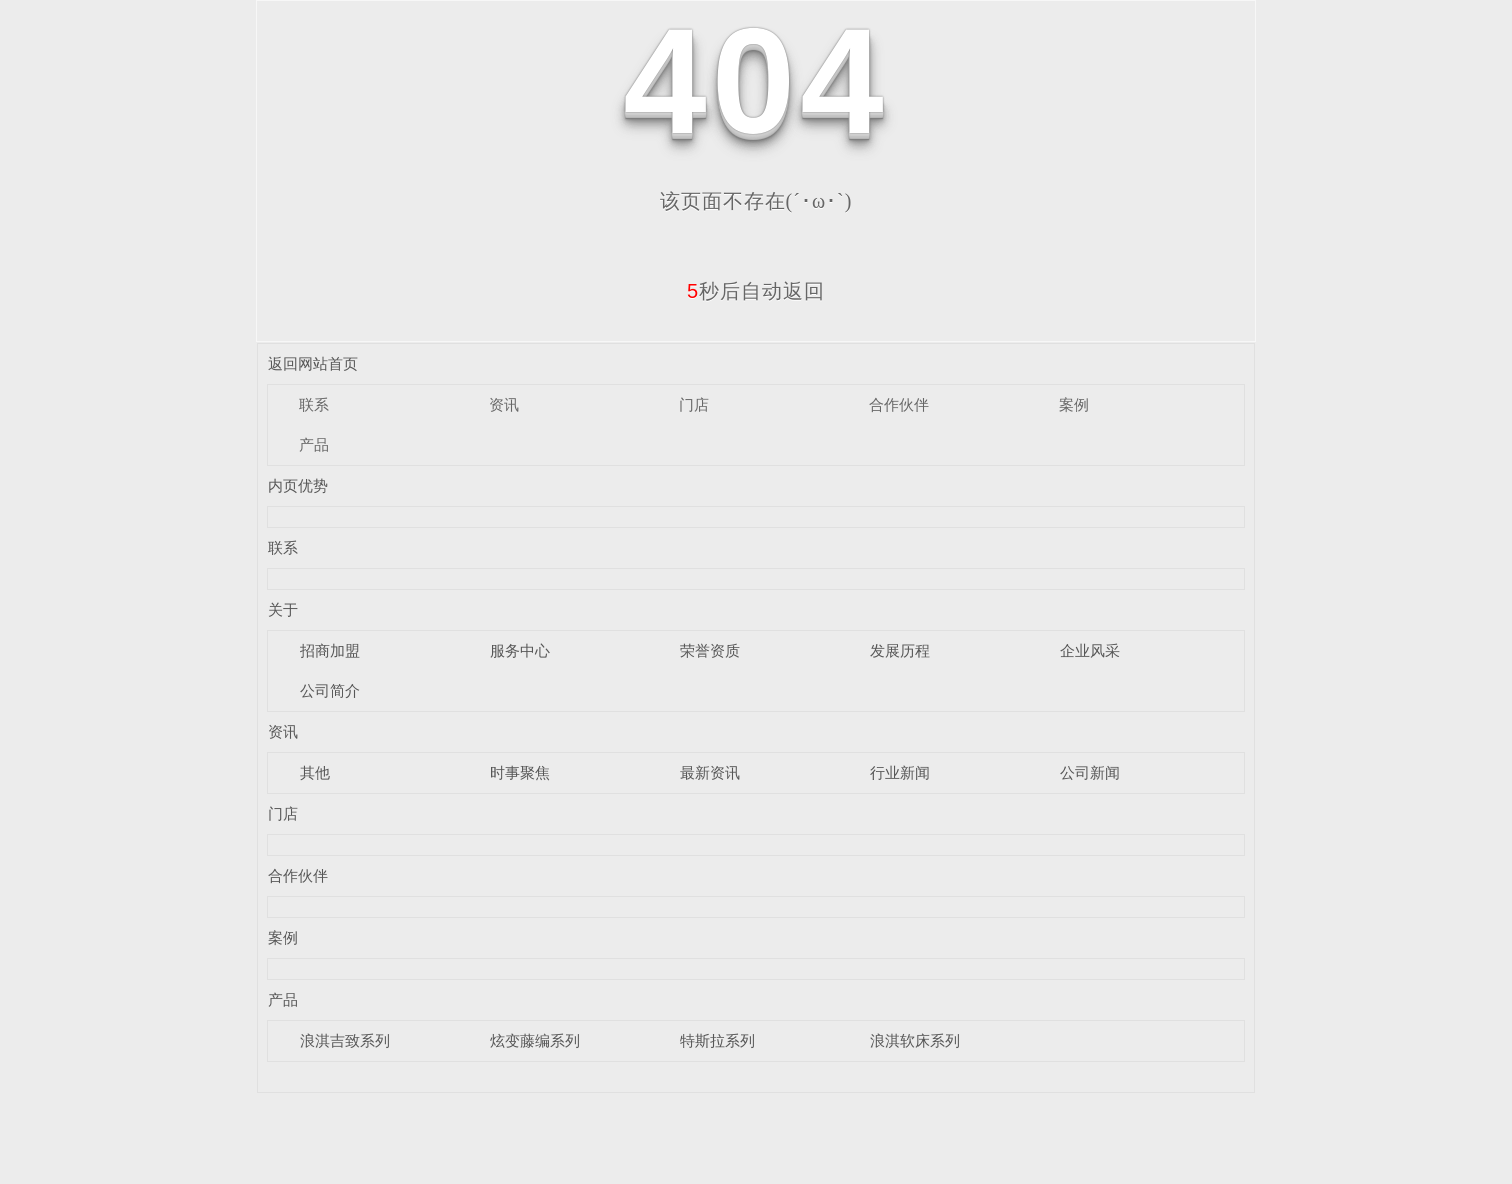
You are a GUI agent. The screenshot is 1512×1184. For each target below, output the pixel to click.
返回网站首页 (313, 363)
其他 (315, 772)
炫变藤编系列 (535, 1040)
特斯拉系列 (717, 1040)
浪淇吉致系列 (345, 1040)
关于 (283, 609)
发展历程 (900, 650)
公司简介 (330, 690)
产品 (314, 444)
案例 (1074, 404)
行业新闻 (900, 772)
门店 (694, 404)
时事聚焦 (520, 772)
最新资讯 (710, 772)
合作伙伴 (899, 404)
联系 (314, 404)
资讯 (504, 404)
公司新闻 (1090, 772)
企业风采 (1090, 650)
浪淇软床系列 (915, 1040)
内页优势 (298, 485)
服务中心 (520, 650)
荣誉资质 (710, 650)
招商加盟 (330, 650)
